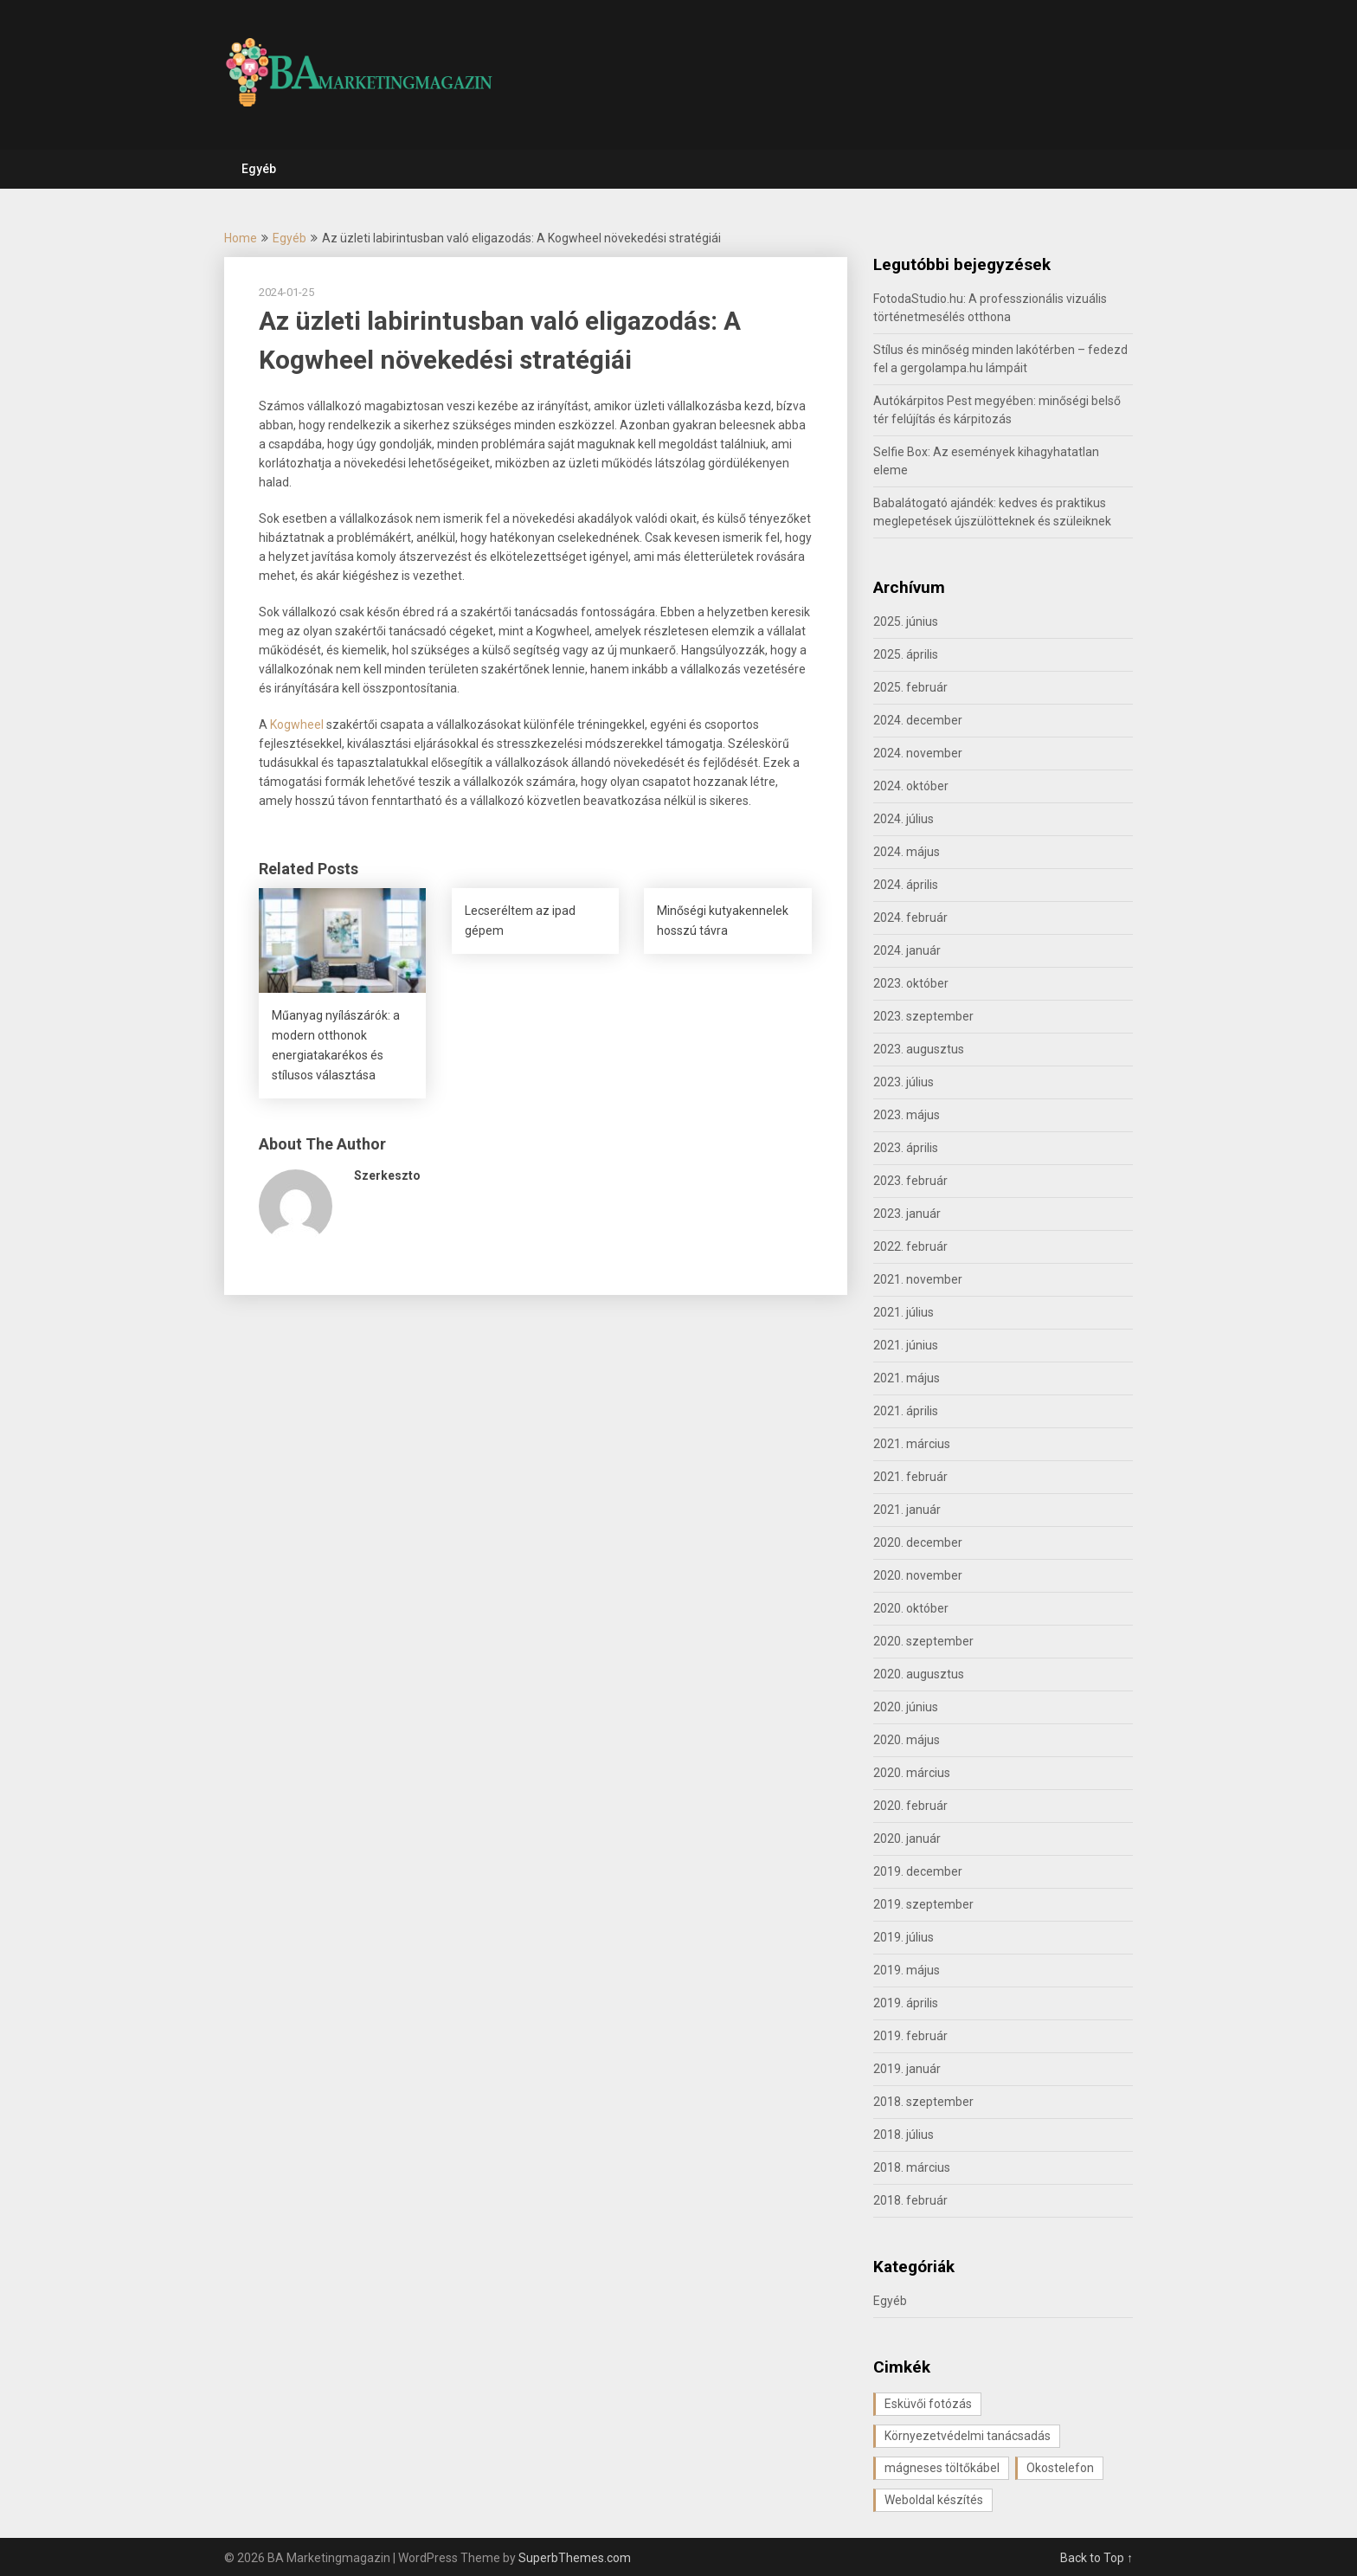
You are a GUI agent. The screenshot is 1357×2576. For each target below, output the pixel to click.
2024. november (917, 753)
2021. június (905, 1345)
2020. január (907, 1838)
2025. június (905, 621)
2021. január (907, 1510)
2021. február (910, 1477)
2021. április (905, 1411)
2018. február (910, 2200)
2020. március (911, 1773)
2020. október (911, 1608)
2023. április (905, 1148)
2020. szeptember (923, 1641)
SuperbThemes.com (574, 2558)
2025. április (905, 654)
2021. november (917, 1279)
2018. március (911, 2167)
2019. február (910, 2036)
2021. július (903, 1312)
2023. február (910, 1181)
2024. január (907, 950)
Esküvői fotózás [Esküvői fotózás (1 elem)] (928, 2404)
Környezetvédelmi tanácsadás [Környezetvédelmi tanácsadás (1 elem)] (967, 2436)
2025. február (910, 687)
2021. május (906, 1378)
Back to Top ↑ (1096, 2558)
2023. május (906, 1115)
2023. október (911, 983)
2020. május (906, 1740)
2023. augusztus (918, 1049)
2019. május (906, 1970)
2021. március (911, 1444)
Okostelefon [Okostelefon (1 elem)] (1060, 2468)
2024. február (910, 917)
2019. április (905, 2003)
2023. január (907, 1213)
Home (240, 238)
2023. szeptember (923, 1016)
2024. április (905, 885)
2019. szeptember (923, 1904)
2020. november (917, 1575)
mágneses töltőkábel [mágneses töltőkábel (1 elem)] (942, 2468)
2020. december (917, 1542)
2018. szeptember (923, 2102)
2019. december (917, 1871)
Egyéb (258, 169)
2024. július (903, 819)
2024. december (917, 720)
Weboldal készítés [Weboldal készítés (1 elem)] (933, 2500)
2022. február (910, 1246)
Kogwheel (298, 724)
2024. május (906, 852)
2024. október (911, 786)
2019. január (907, 2069)
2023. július (903, 1082)
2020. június (905, 1707)
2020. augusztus (918, 1674)
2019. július (903, 1937)
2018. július (903, 2134)
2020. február (910, 1806)
